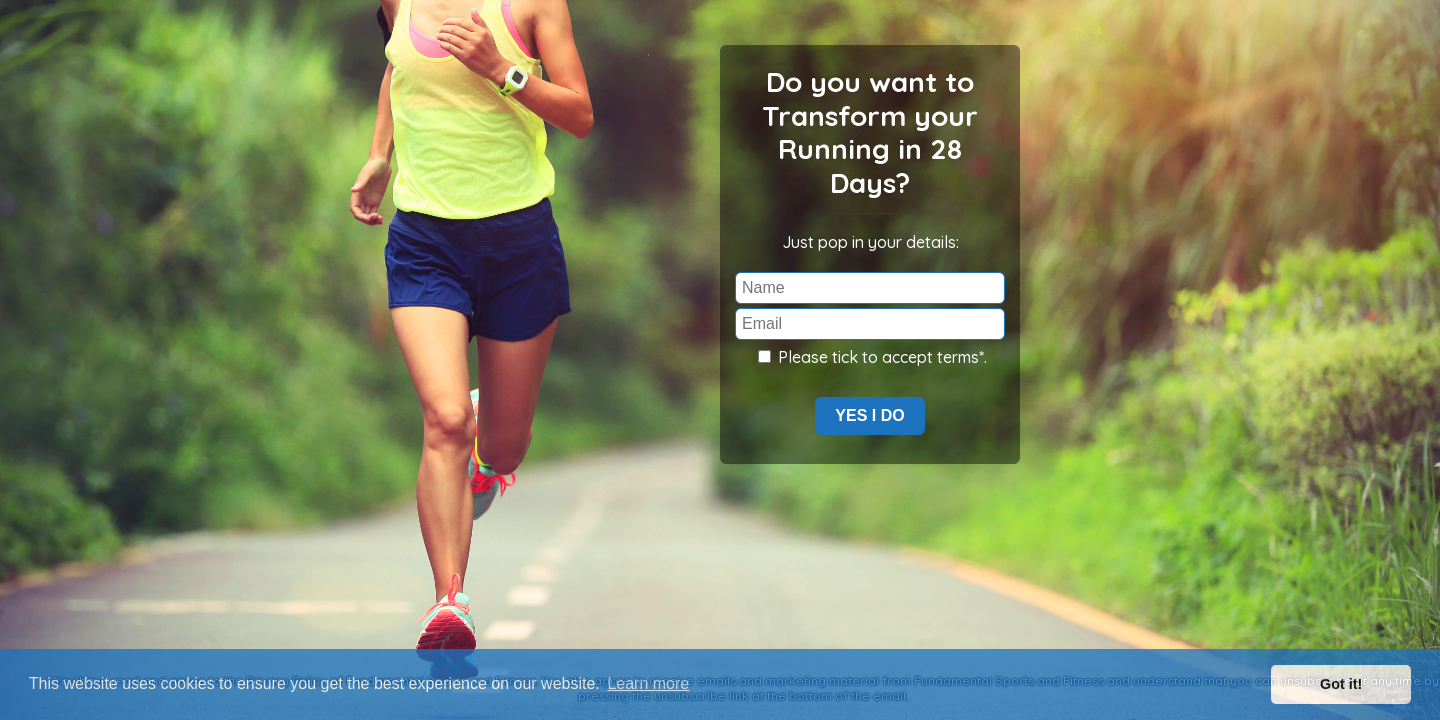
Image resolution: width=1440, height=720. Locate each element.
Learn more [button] (648, 683)
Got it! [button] (1341, 684)
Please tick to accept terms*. (872, 357)
